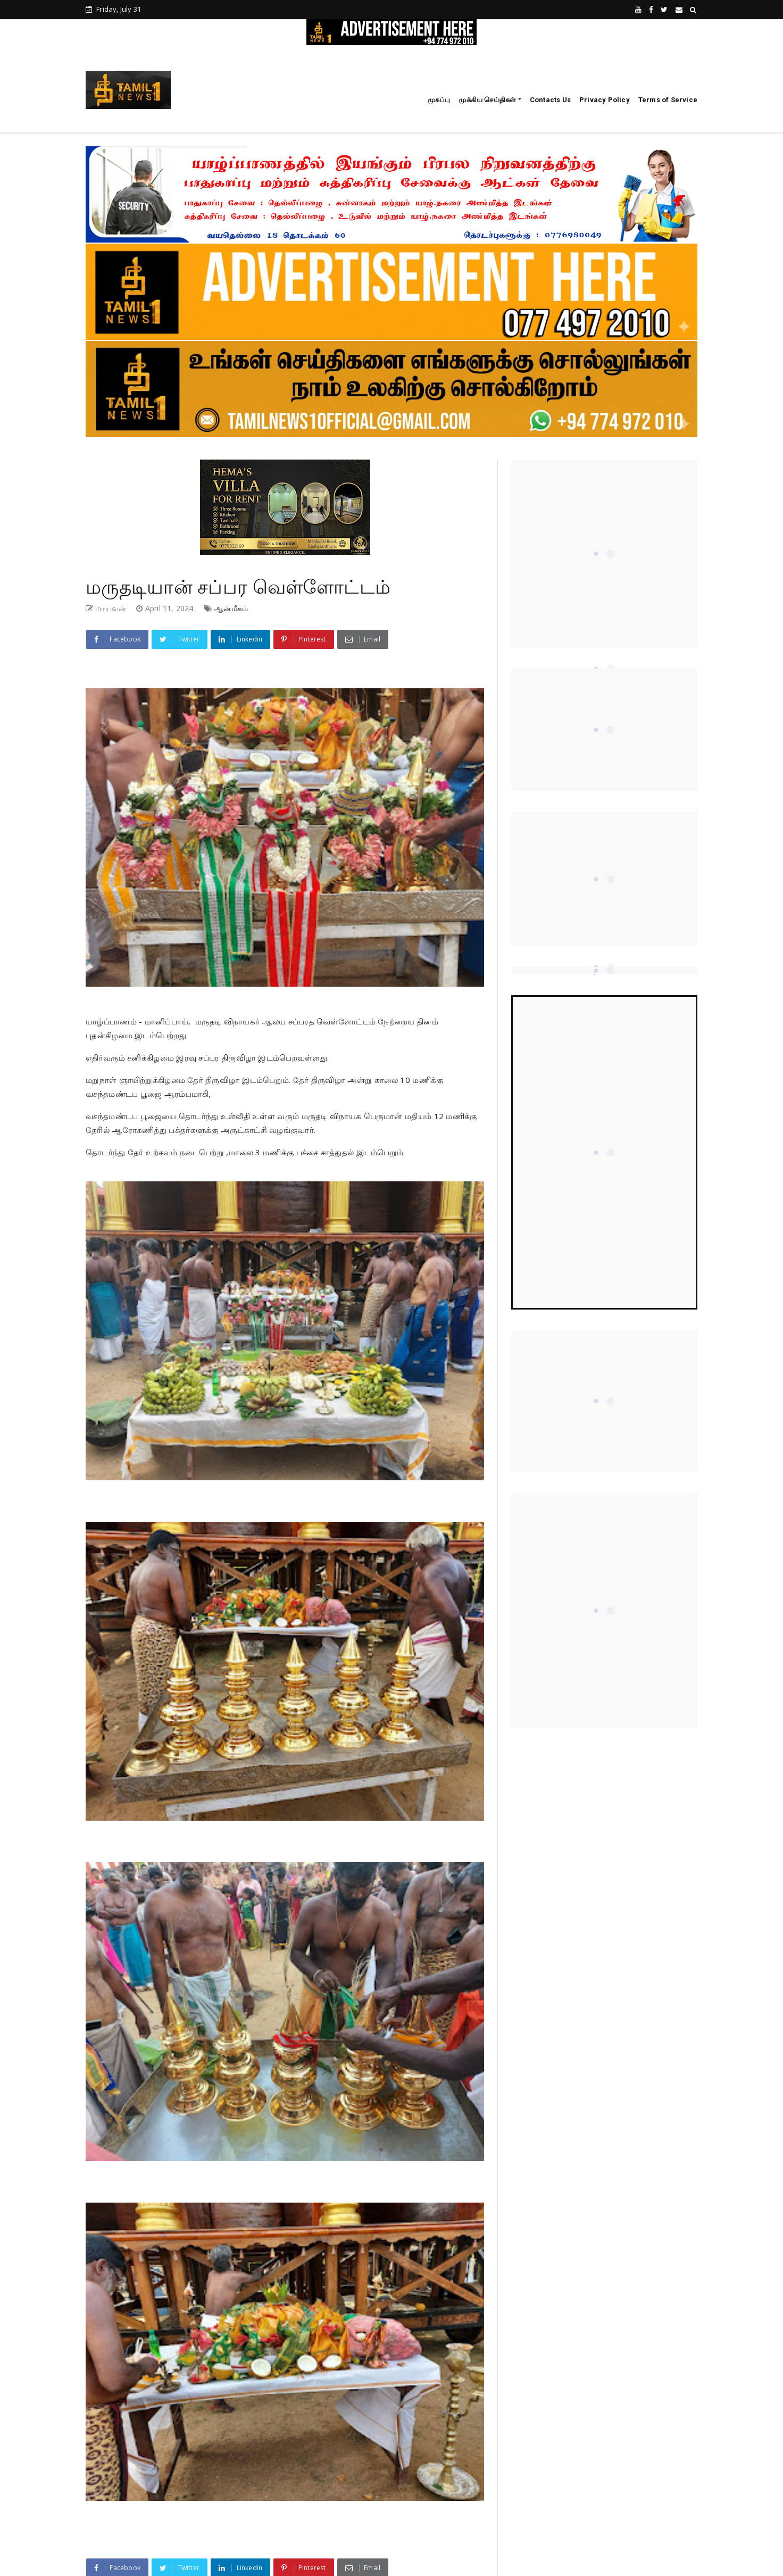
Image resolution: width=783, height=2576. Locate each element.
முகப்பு (439, 100)
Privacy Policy (604, 100)
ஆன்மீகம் (231, 608)
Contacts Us (550, 100)
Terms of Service (667, 100)
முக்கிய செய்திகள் (487, 100)
